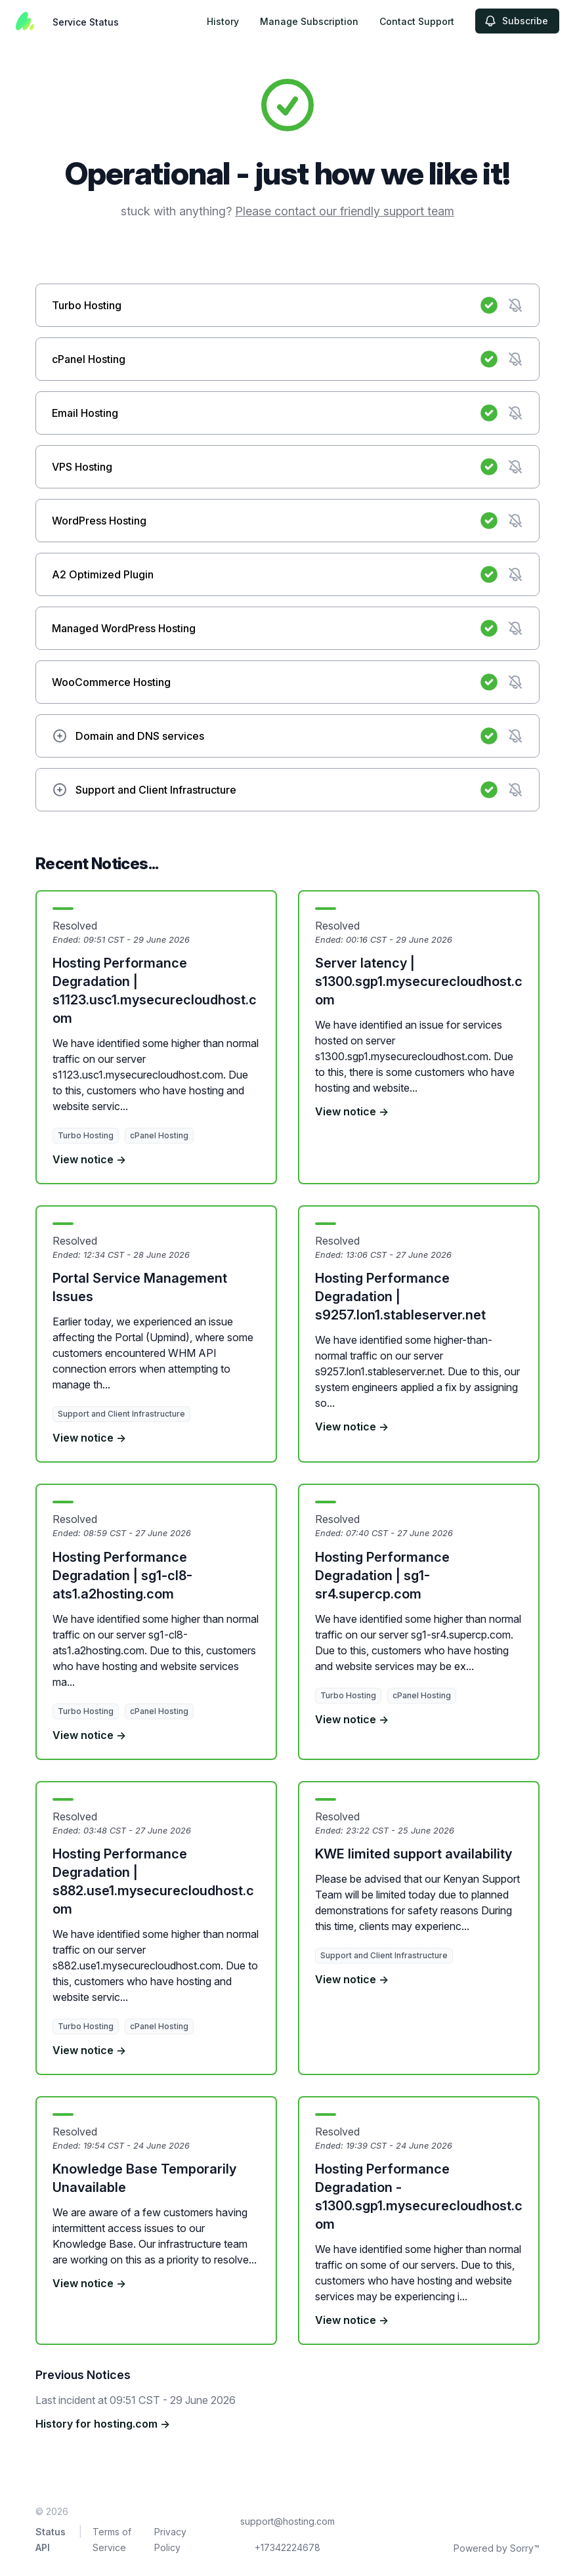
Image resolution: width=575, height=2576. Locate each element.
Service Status (86, 22)
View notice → (89, 1159)
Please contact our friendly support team (344, 211)
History (223, 21)
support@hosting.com (287, 2521)
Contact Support (416, 21)
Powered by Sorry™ (497, 2548)
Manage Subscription (309, 21)
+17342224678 (287, 2547)
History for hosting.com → (102, 2423)
